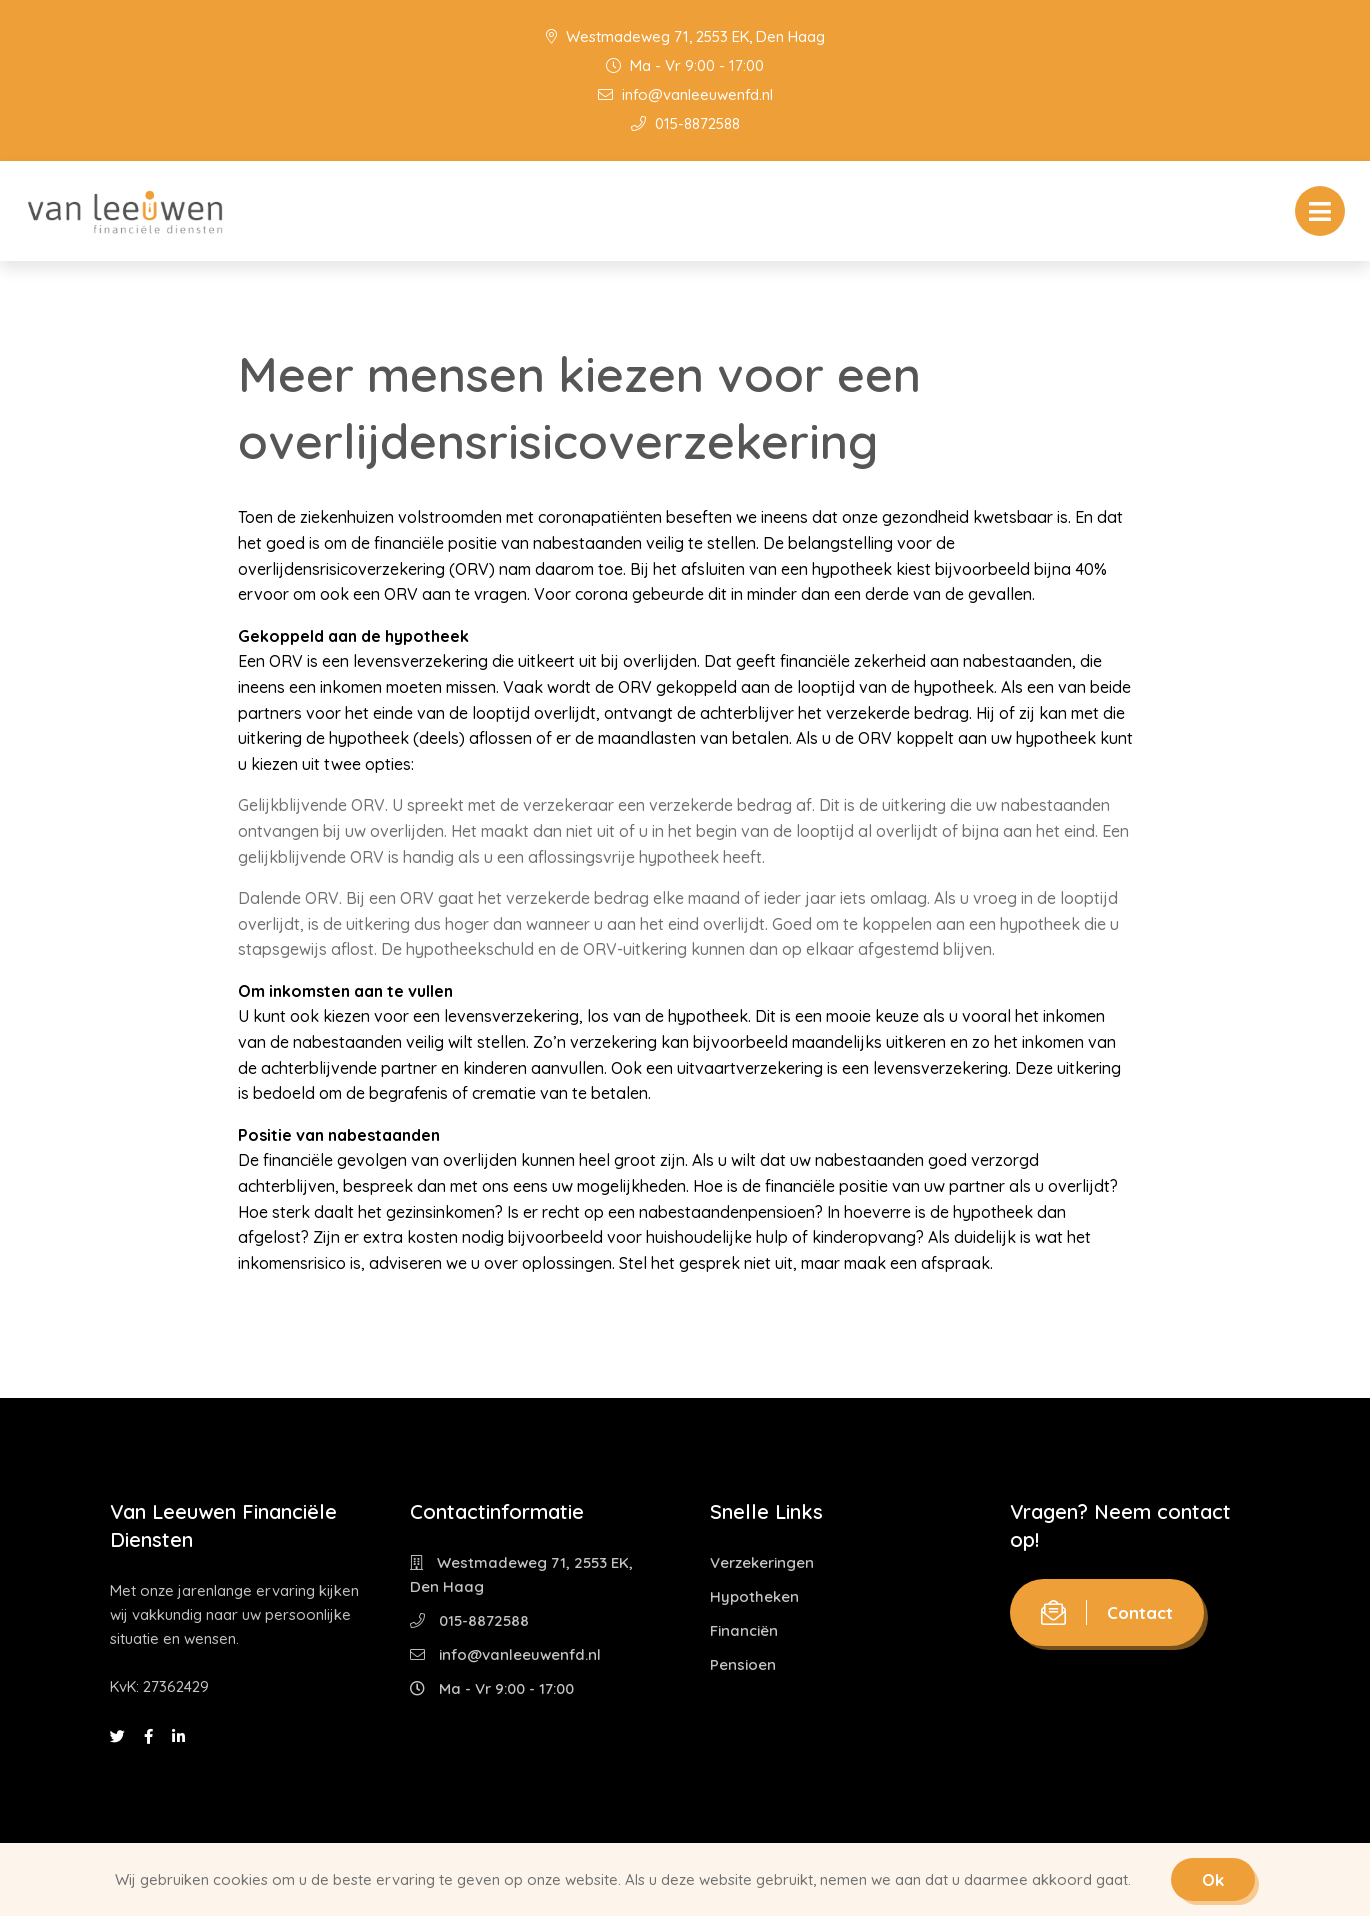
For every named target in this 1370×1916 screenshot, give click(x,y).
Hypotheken (754, 1596)
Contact (1107, 1612)
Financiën (744, 1630)
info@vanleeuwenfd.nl (685, 94)
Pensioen (743, 1664)
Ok (1213, 1879)
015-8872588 (685, 123)
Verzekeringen (762, 1562)
